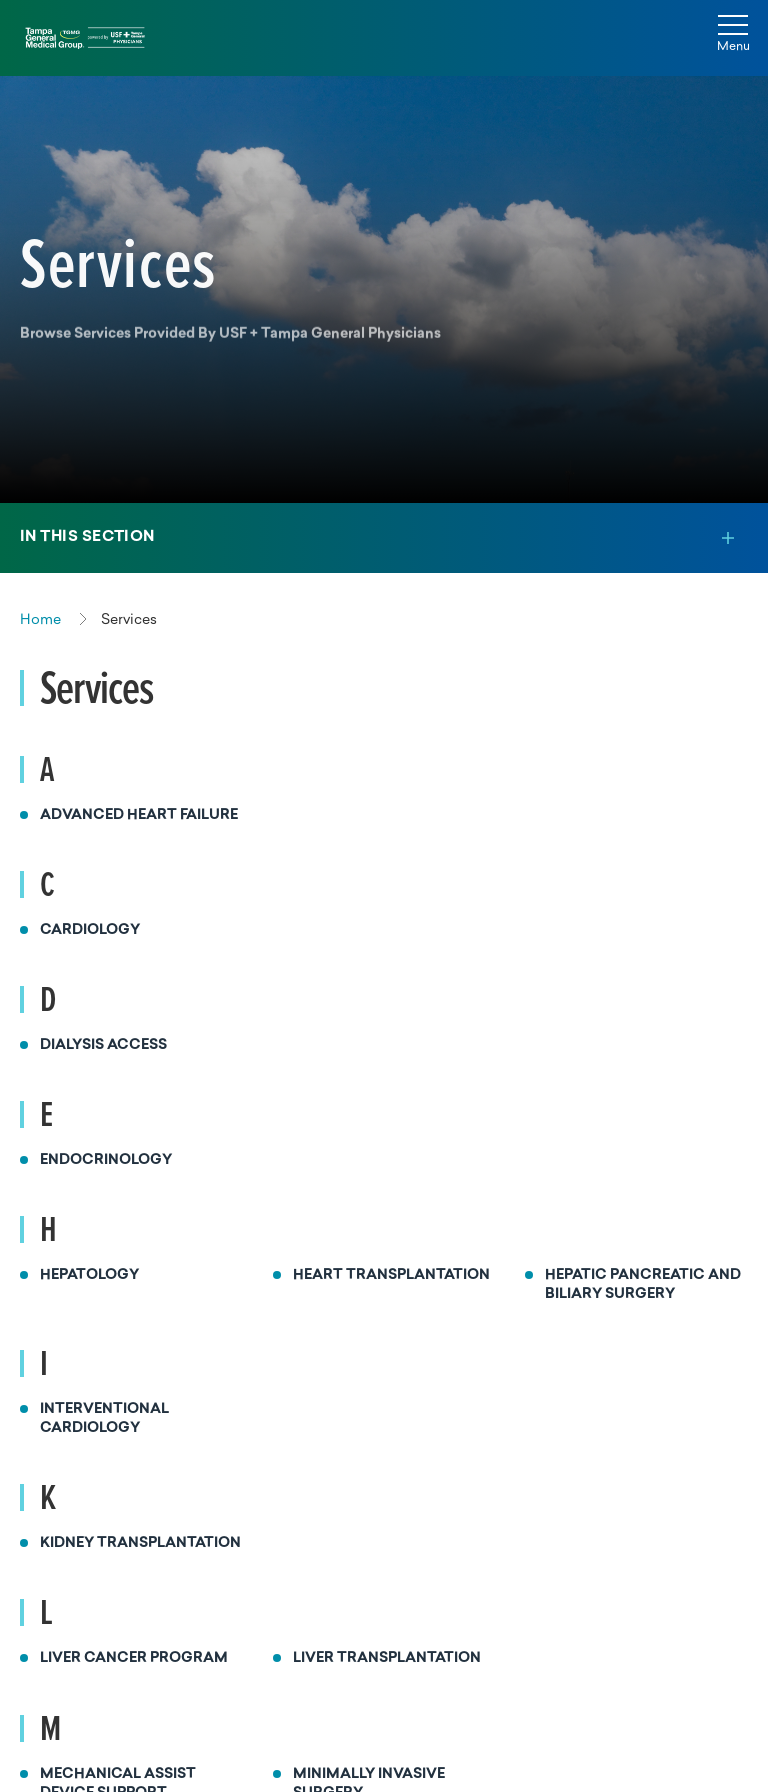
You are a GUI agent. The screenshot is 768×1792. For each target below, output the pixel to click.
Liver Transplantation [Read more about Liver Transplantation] (387, 1658)
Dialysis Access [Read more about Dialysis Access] (103, 1045)
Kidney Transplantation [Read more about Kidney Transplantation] (140, 1543)
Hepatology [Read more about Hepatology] (89, 1275)
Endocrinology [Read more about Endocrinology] (106, 1160)
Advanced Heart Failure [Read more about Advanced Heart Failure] (139, 815)
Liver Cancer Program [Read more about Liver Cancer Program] (134, 1658)
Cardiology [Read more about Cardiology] (90, 930)
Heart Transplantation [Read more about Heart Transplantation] (391, 1275)
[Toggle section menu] (384, 538)
